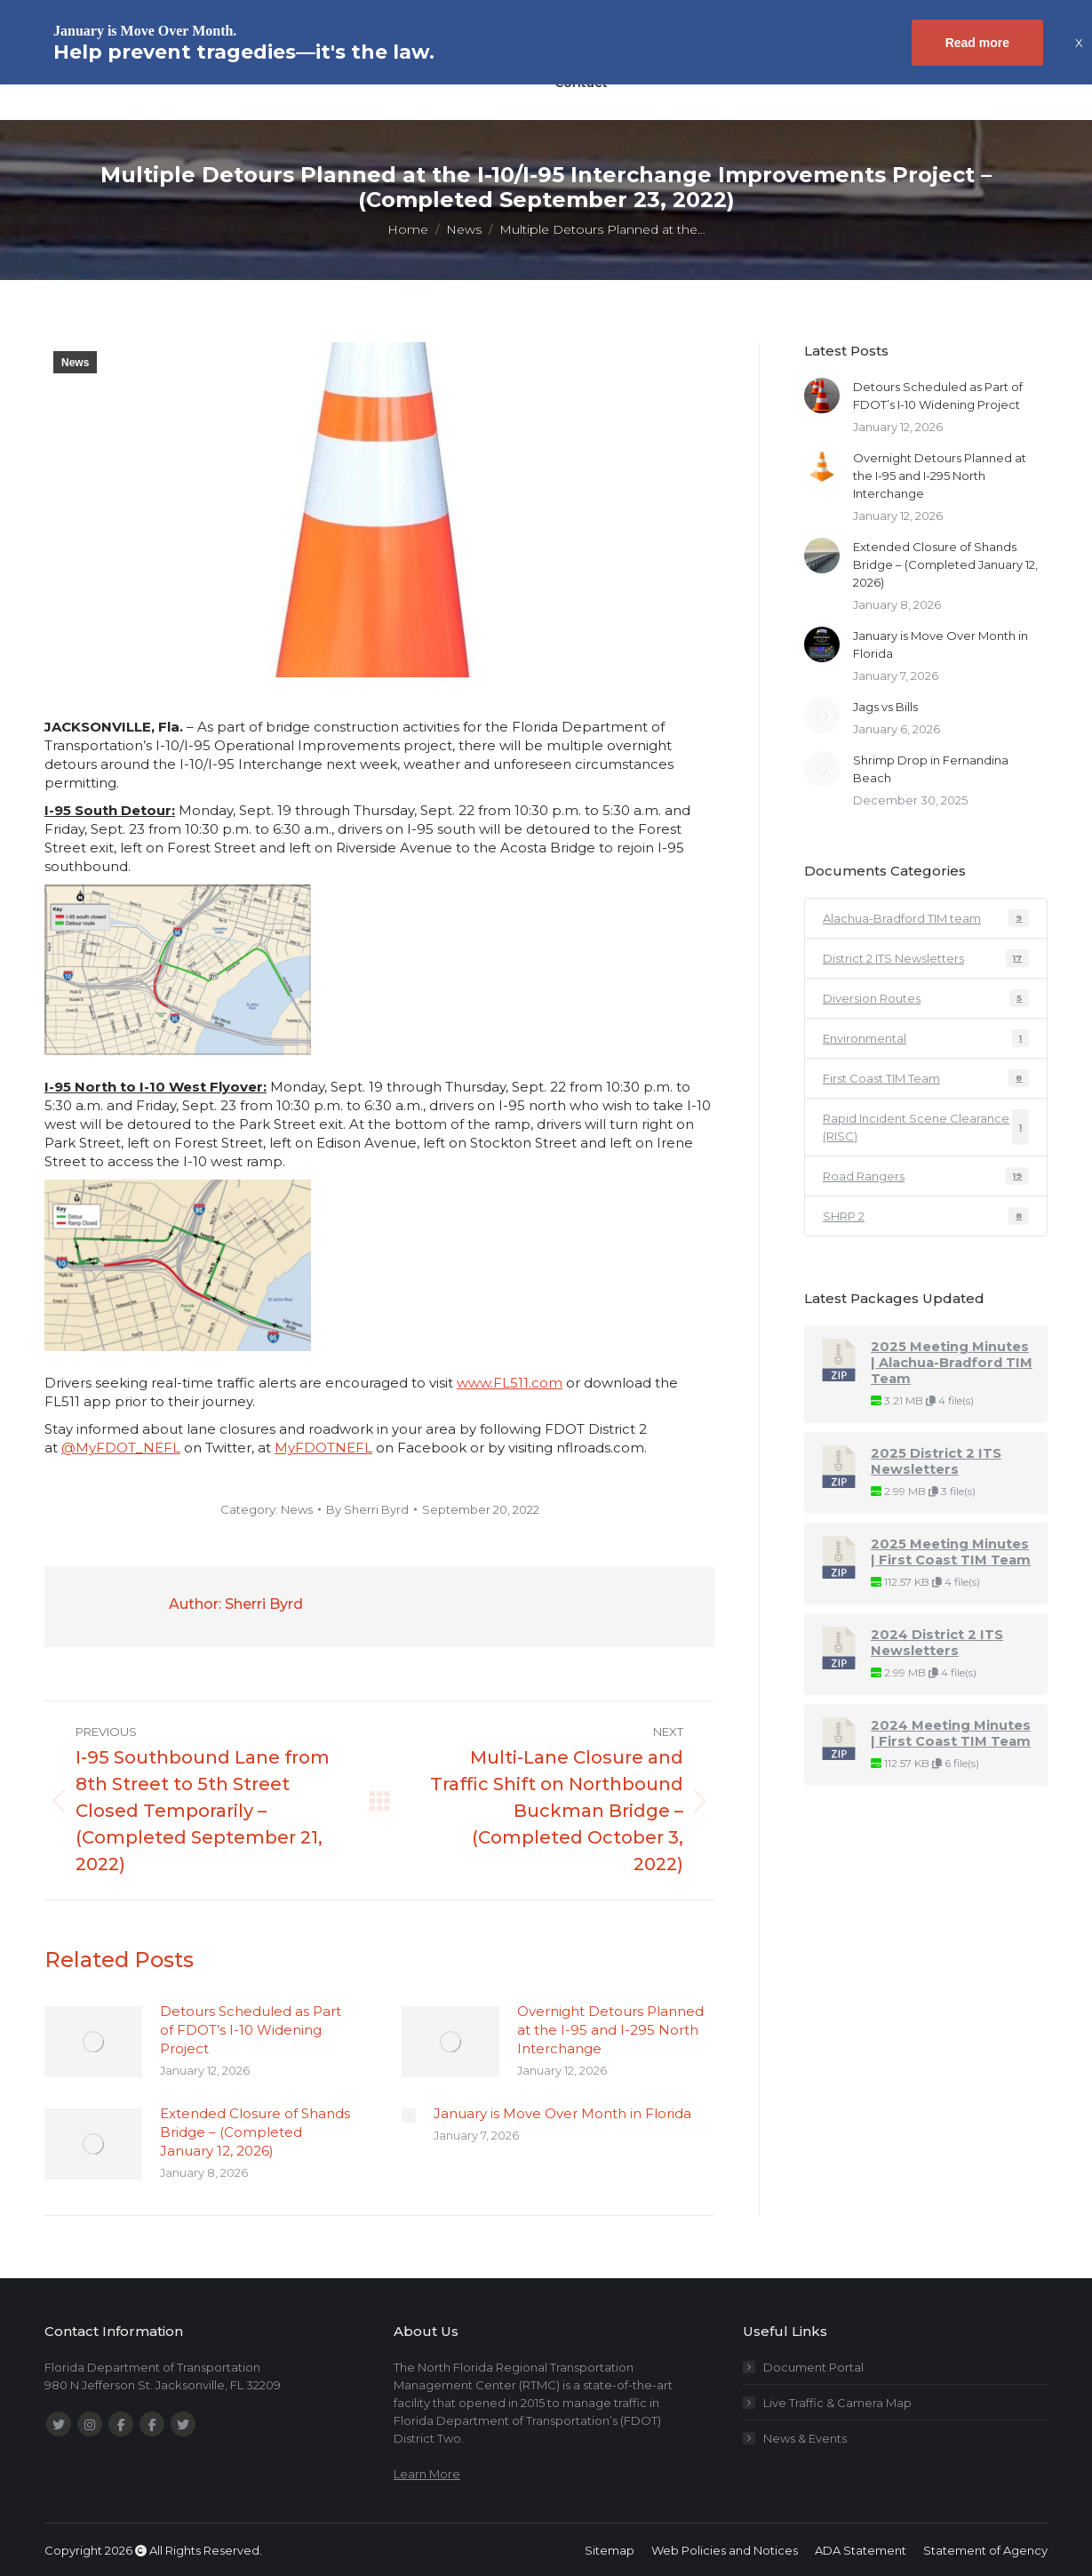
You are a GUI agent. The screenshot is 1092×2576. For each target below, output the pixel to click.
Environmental (926, 1038)
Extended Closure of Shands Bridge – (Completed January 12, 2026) (255, 2132)
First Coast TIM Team (926, 1078)
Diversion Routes (926, 998)
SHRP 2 (926, 1216)
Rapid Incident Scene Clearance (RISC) (926, 1127)
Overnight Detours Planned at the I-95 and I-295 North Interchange (610, 2030)
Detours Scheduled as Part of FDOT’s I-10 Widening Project (250, 2030)
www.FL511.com (509, 1382)
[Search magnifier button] (866, 80)
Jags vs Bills (885, 707)
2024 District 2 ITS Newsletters (937, 1643)
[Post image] (93, 2041)
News (75, 362)
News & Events (805, 2438)
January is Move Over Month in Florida (562, 2113)
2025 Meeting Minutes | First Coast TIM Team (951, 1552)
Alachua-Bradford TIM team (926, 918)
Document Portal (813, 2367)
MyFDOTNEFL (323, 1447)
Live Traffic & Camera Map (837, 2403)
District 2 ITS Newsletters (926, 958)
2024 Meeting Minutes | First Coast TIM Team (951, 1733)
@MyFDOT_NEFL (120, 1447)
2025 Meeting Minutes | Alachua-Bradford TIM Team (951, 1363)
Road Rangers (926, 1176)
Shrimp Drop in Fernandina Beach (930, 769)
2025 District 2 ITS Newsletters (936, 1461)
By (367, 1509)
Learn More (427, 2474)
